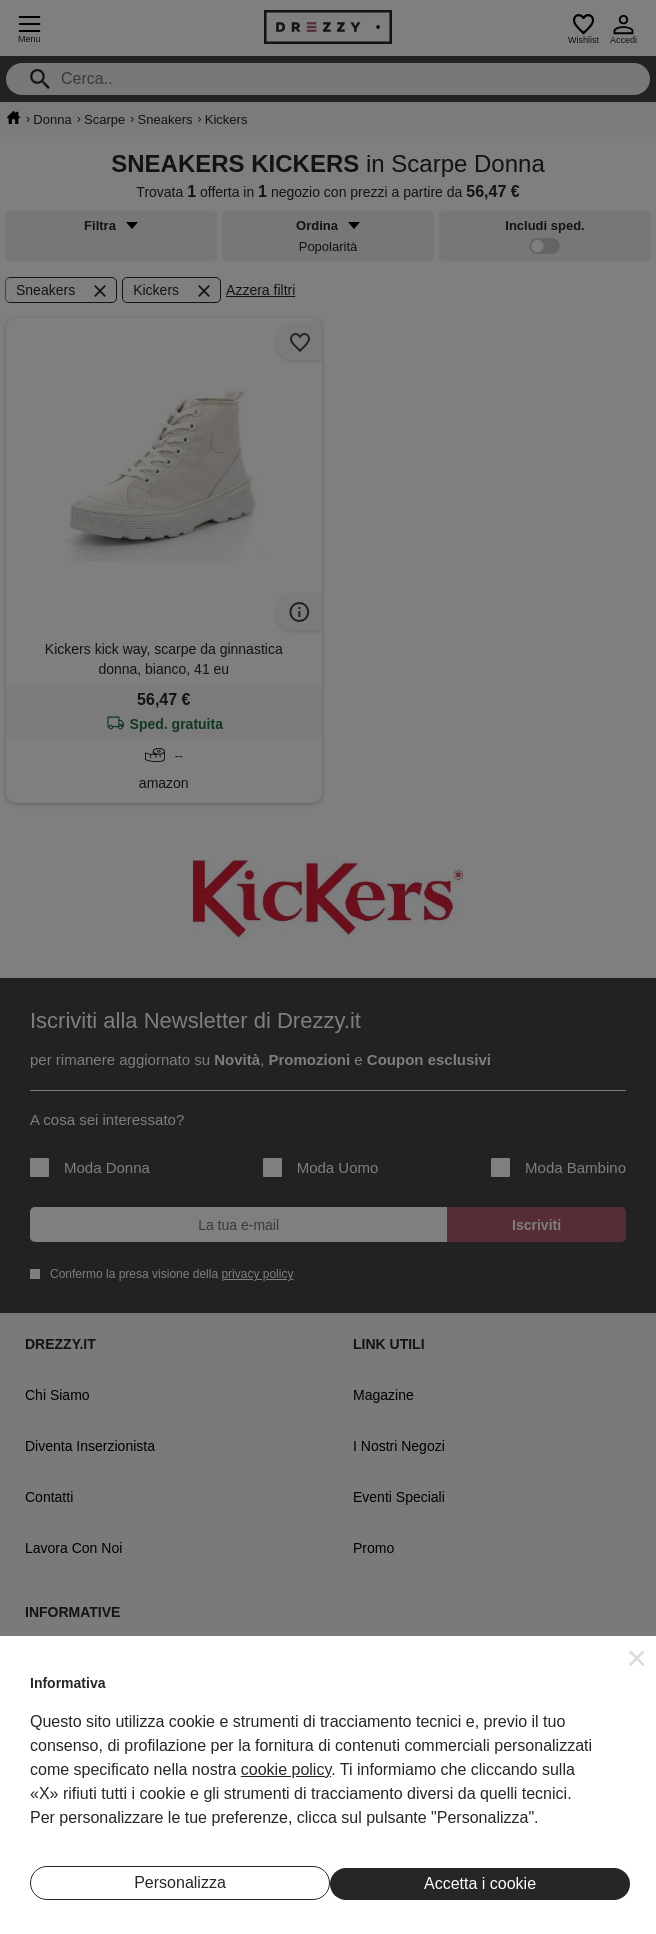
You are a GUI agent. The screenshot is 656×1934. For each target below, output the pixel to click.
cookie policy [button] (286, 1769)
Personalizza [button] (180, 1882)
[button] (637, 1658)
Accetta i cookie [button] (480, 1883)
